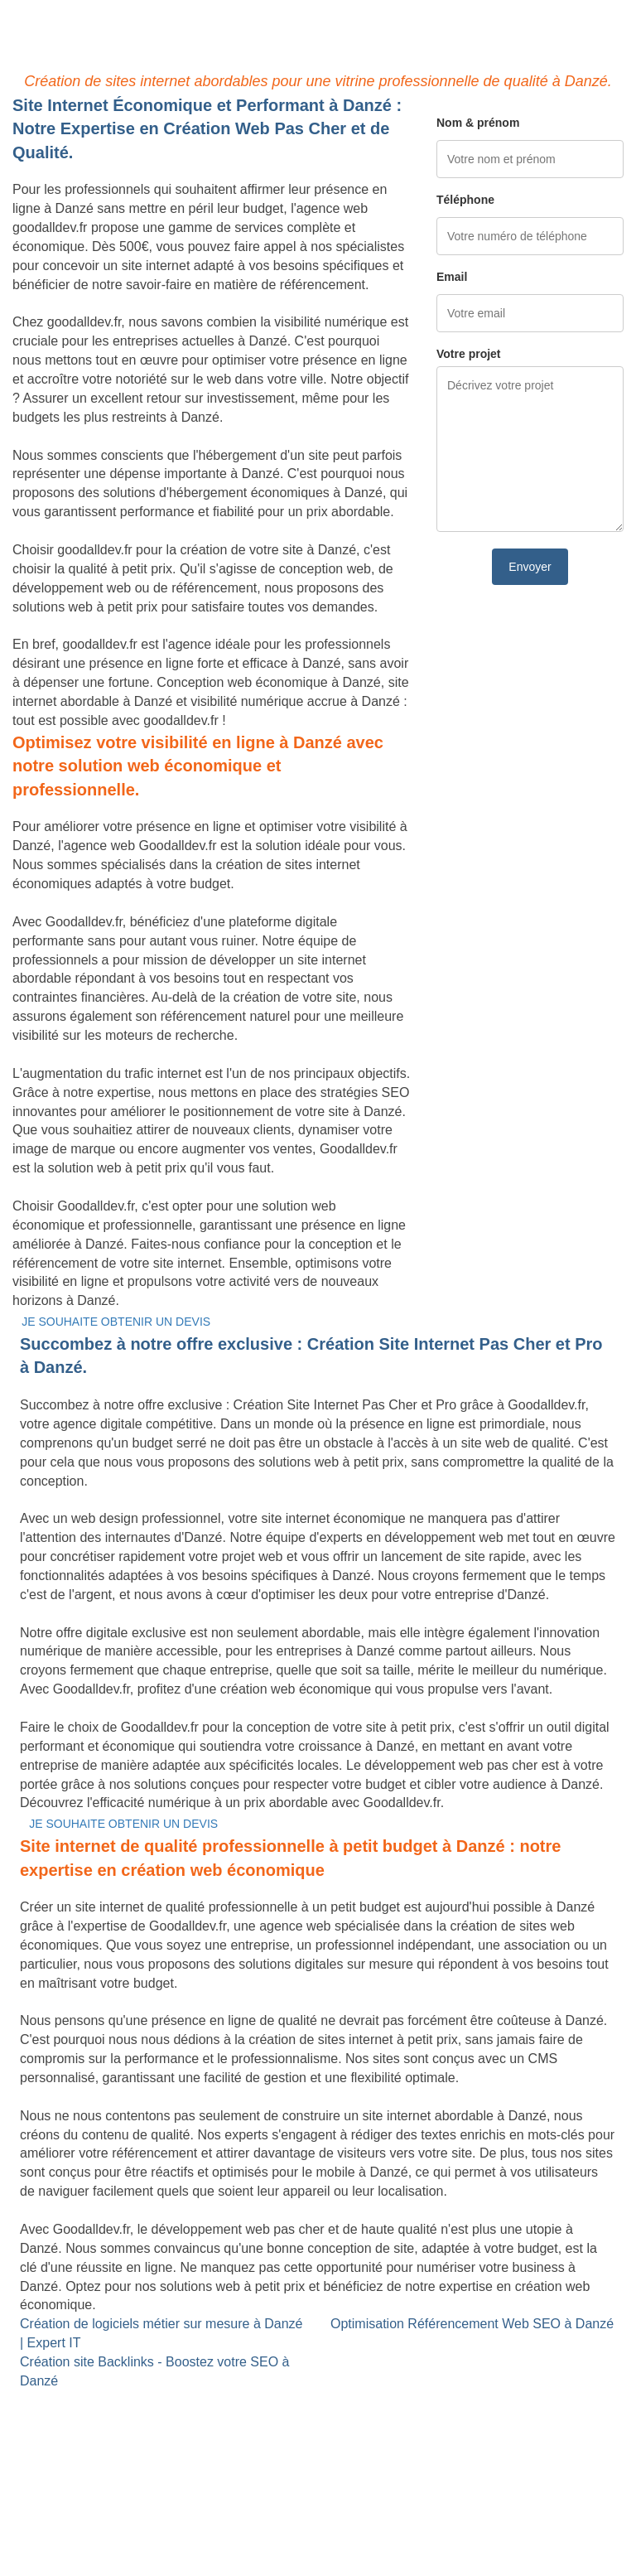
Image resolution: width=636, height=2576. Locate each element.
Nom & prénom (477, 122)
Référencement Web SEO (301, 2438)
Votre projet (468, 353)
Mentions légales (317, 2522)
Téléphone (465, 199)
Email (451, 276)
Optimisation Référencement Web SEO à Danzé (472, 2324)
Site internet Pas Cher (77, 2400)
